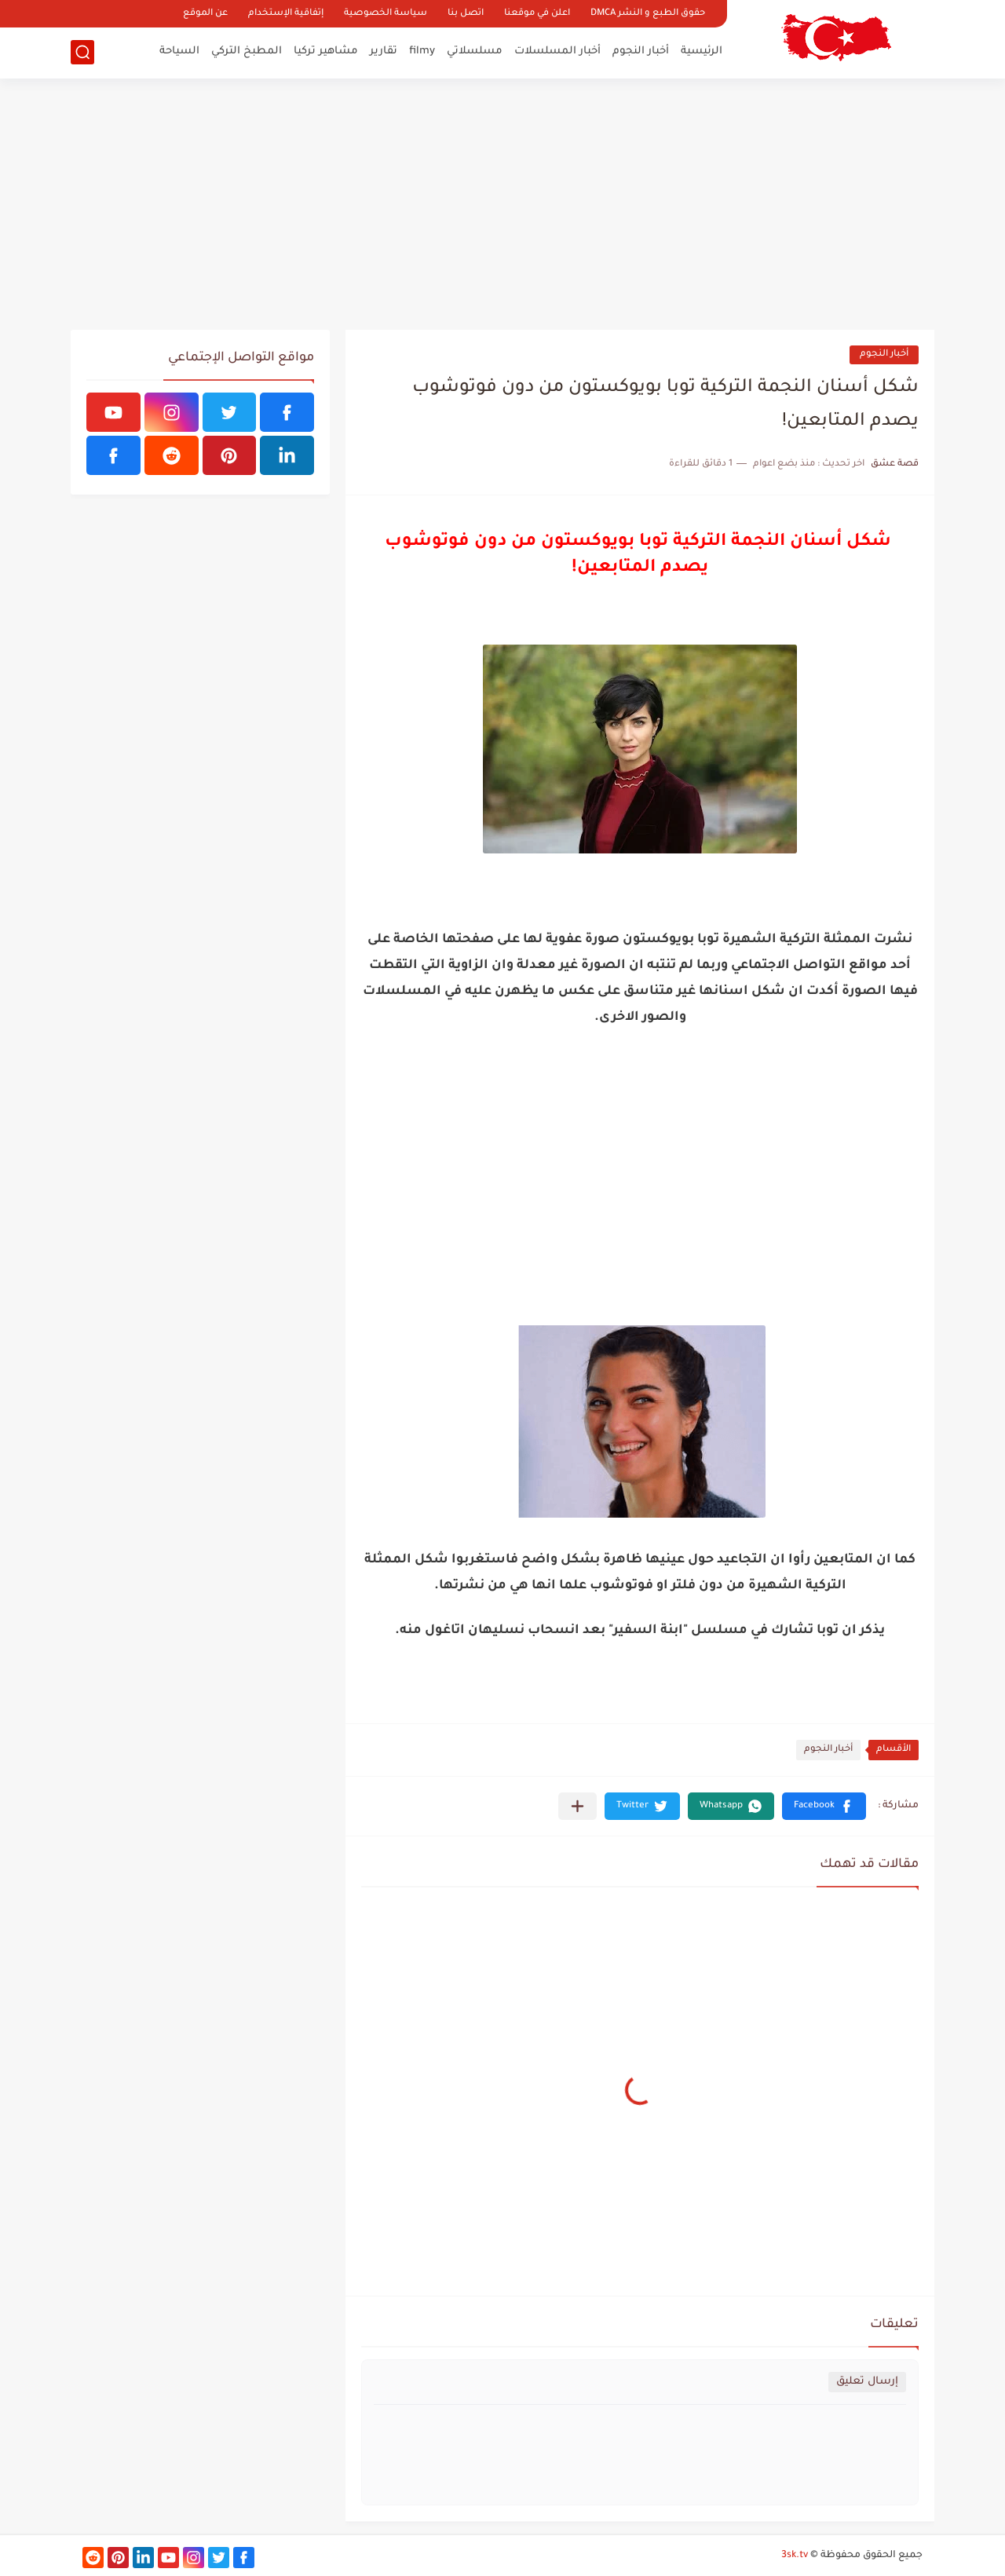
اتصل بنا (466, 14)
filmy (422, 51)
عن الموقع (205, 14)
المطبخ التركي (246, 51)
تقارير (383, 51)
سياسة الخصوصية (385, 14)
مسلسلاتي (474, 51)
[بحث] (82, 52)
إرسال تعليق (867, 2382)
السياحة (179, 51)
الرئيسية (701, 51)
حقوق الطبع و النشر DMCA (647, 14)
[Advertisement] (502, 204)
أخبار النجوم (640, 51)
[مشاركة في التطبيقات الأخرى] (577, 1806)
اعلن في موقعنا (537, 14)
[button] (824, 1806)
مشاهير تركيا (326, 51)
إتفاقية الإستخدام (285, 14)
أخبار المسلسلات (557, 51)
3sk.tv (794, 2555)
